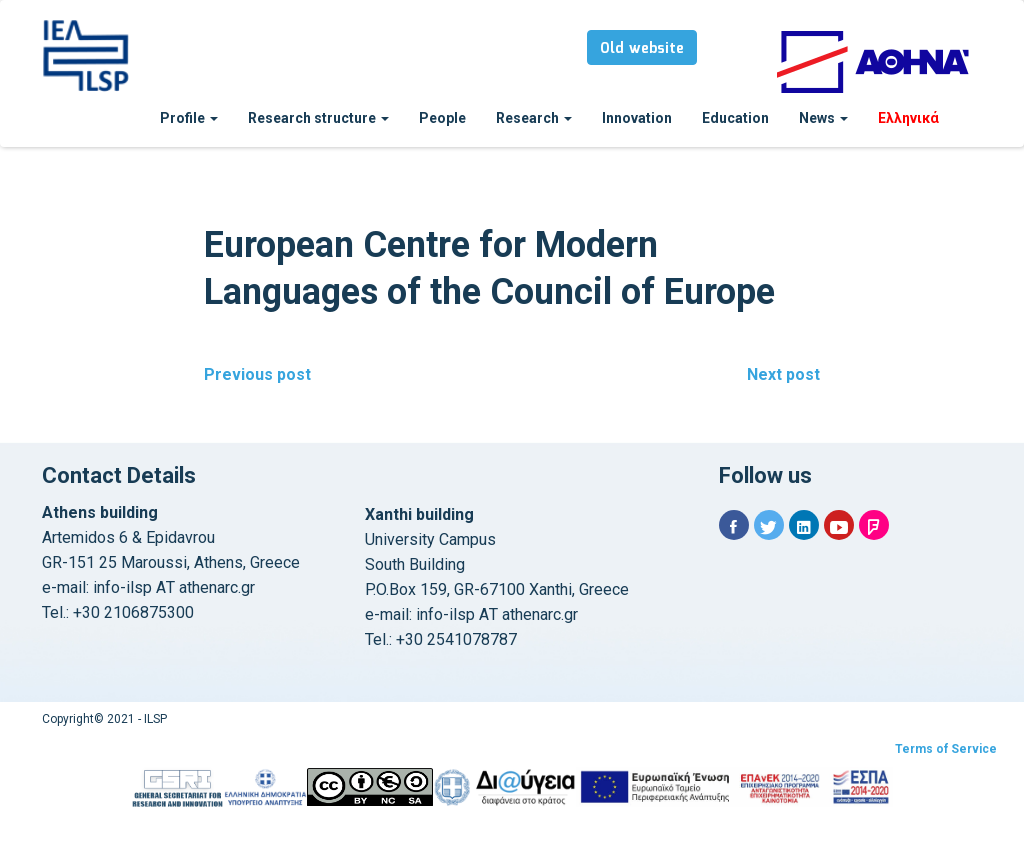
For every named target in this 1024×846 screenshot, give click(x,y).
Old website (642, 49)
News (823, 118)
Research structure (318, 118)
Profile (189, 118)
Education (735, 118)
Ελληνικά (908, 118)
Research (534, 118)
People (442, 118)
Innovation (637, 118)
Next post (783, 374)
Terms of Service (946, 749)
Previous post (257, 374)
